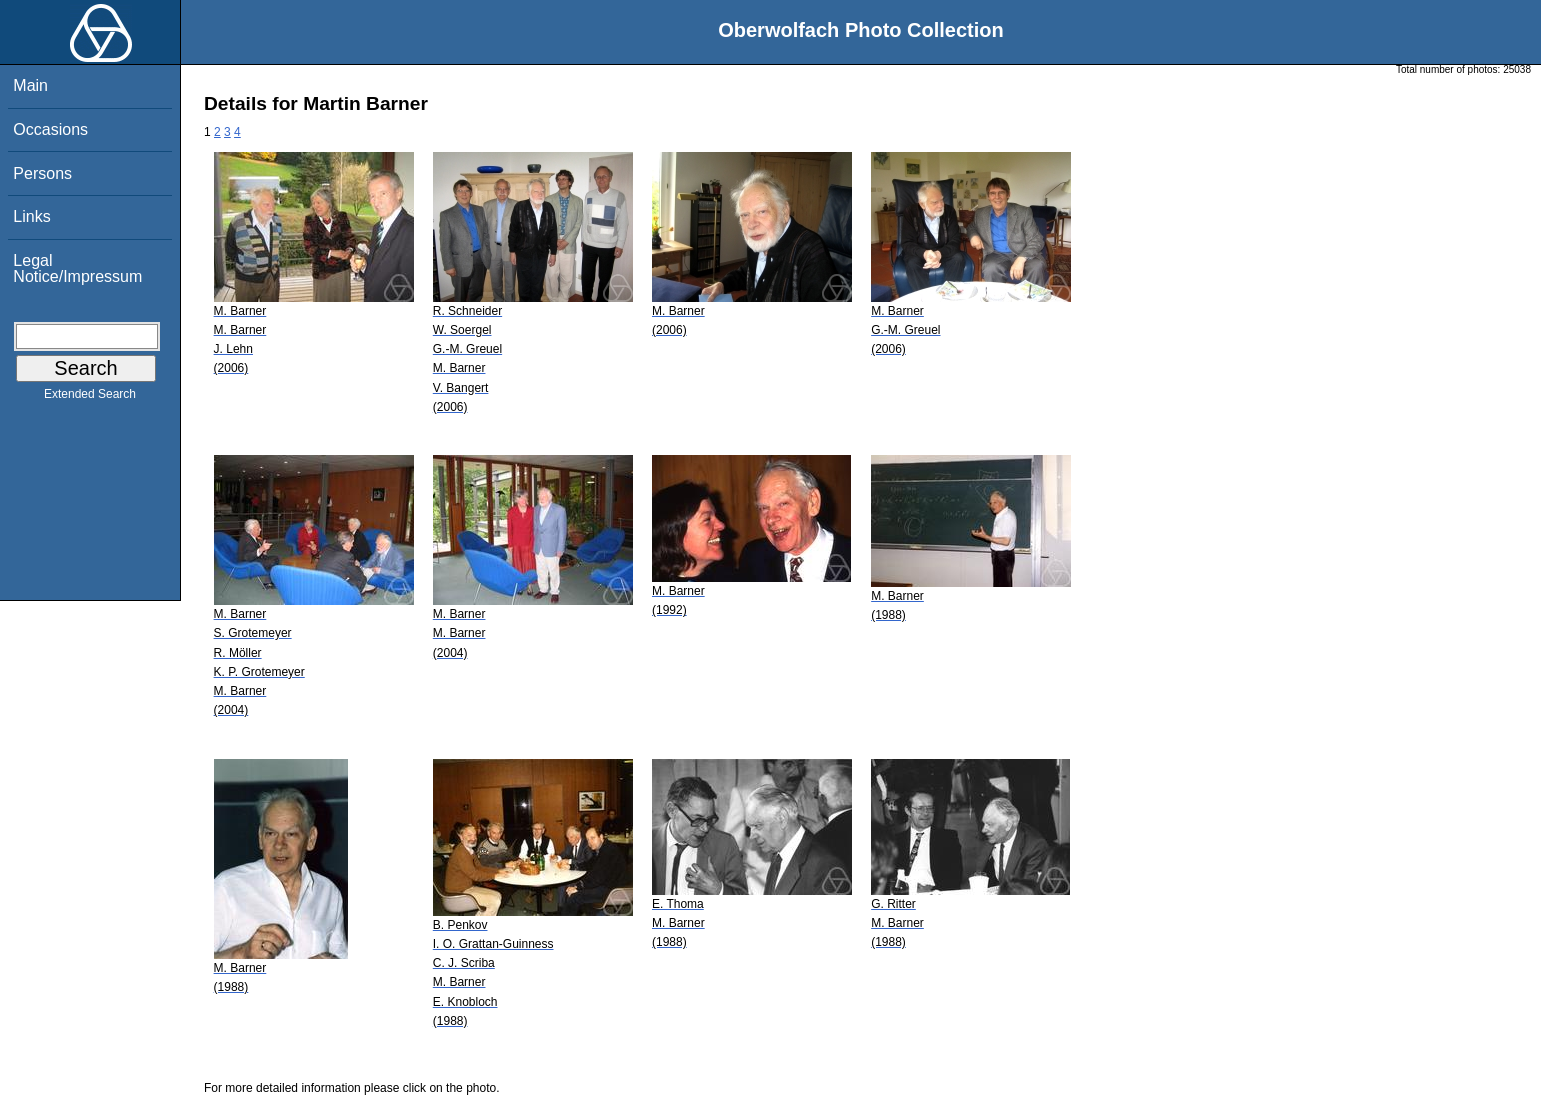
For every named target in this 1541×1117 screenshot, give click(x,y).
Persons (42, 173)
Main (30, 85)
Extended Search (90, 398)
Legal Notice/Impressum (77, 268)
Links (31, 216)
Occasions (50, 129)
